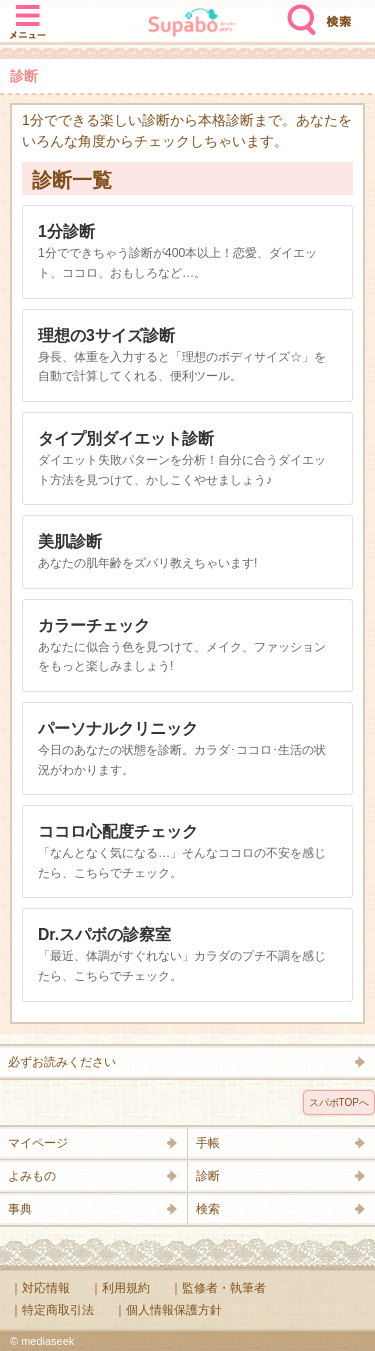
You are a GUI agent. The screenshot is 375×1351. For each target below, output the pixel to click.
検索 (297, 12)
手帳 (208, 1143)
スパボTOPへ (339, 1102)
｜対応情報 (40, 1288)
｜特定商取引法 (52, 1310)
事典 (20, 1209)
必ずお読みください (62, 1062)
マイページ (38, 1143)
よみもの (32, 1176)
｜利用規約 (120, 1288)
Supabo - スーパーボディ (192, 24)
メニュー (28, 12)
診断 (208, 1176)
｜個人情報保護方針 (168, 1310)
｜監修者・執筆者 (218, 1288)
